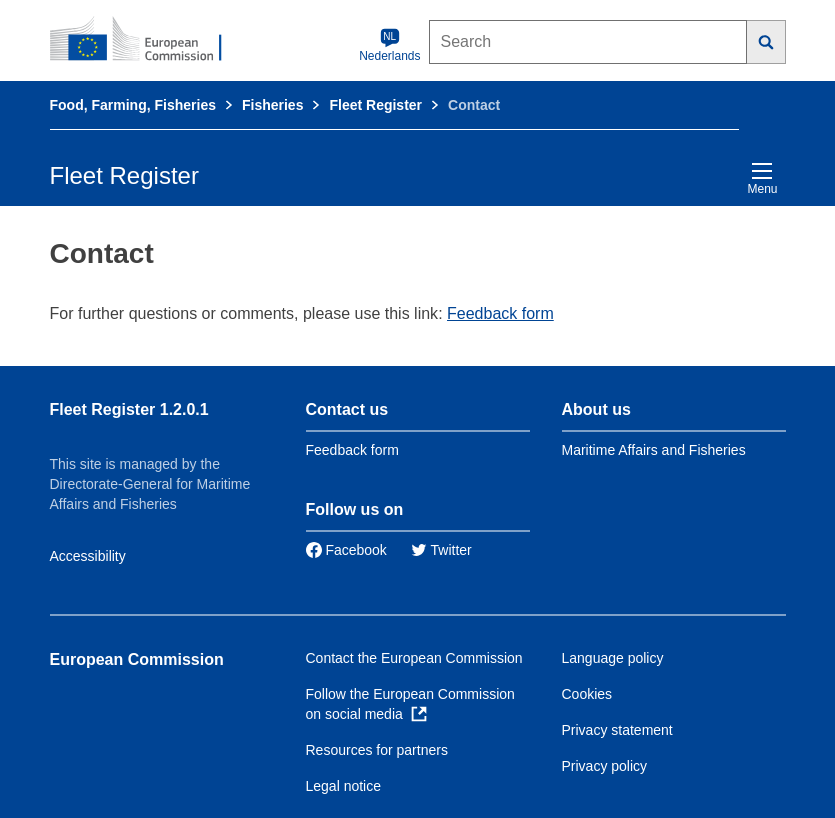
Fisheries (272, 105)
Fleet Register (375, 105)
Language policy (613, 658)
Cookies (587, 694)
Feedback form (500, 313)
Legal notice (344, 786)
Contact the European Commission (414, 658)
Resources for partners (377, 750)
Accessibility (88, 556)
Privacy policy (605, 766)
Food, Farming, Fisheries (133, 105)
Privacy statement (617, 730)
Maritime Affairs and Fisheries (654, 450)
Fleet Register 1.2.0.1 (129, 409)
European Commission (137, 659)
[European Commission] (147, 40)
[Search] (766, 42)
